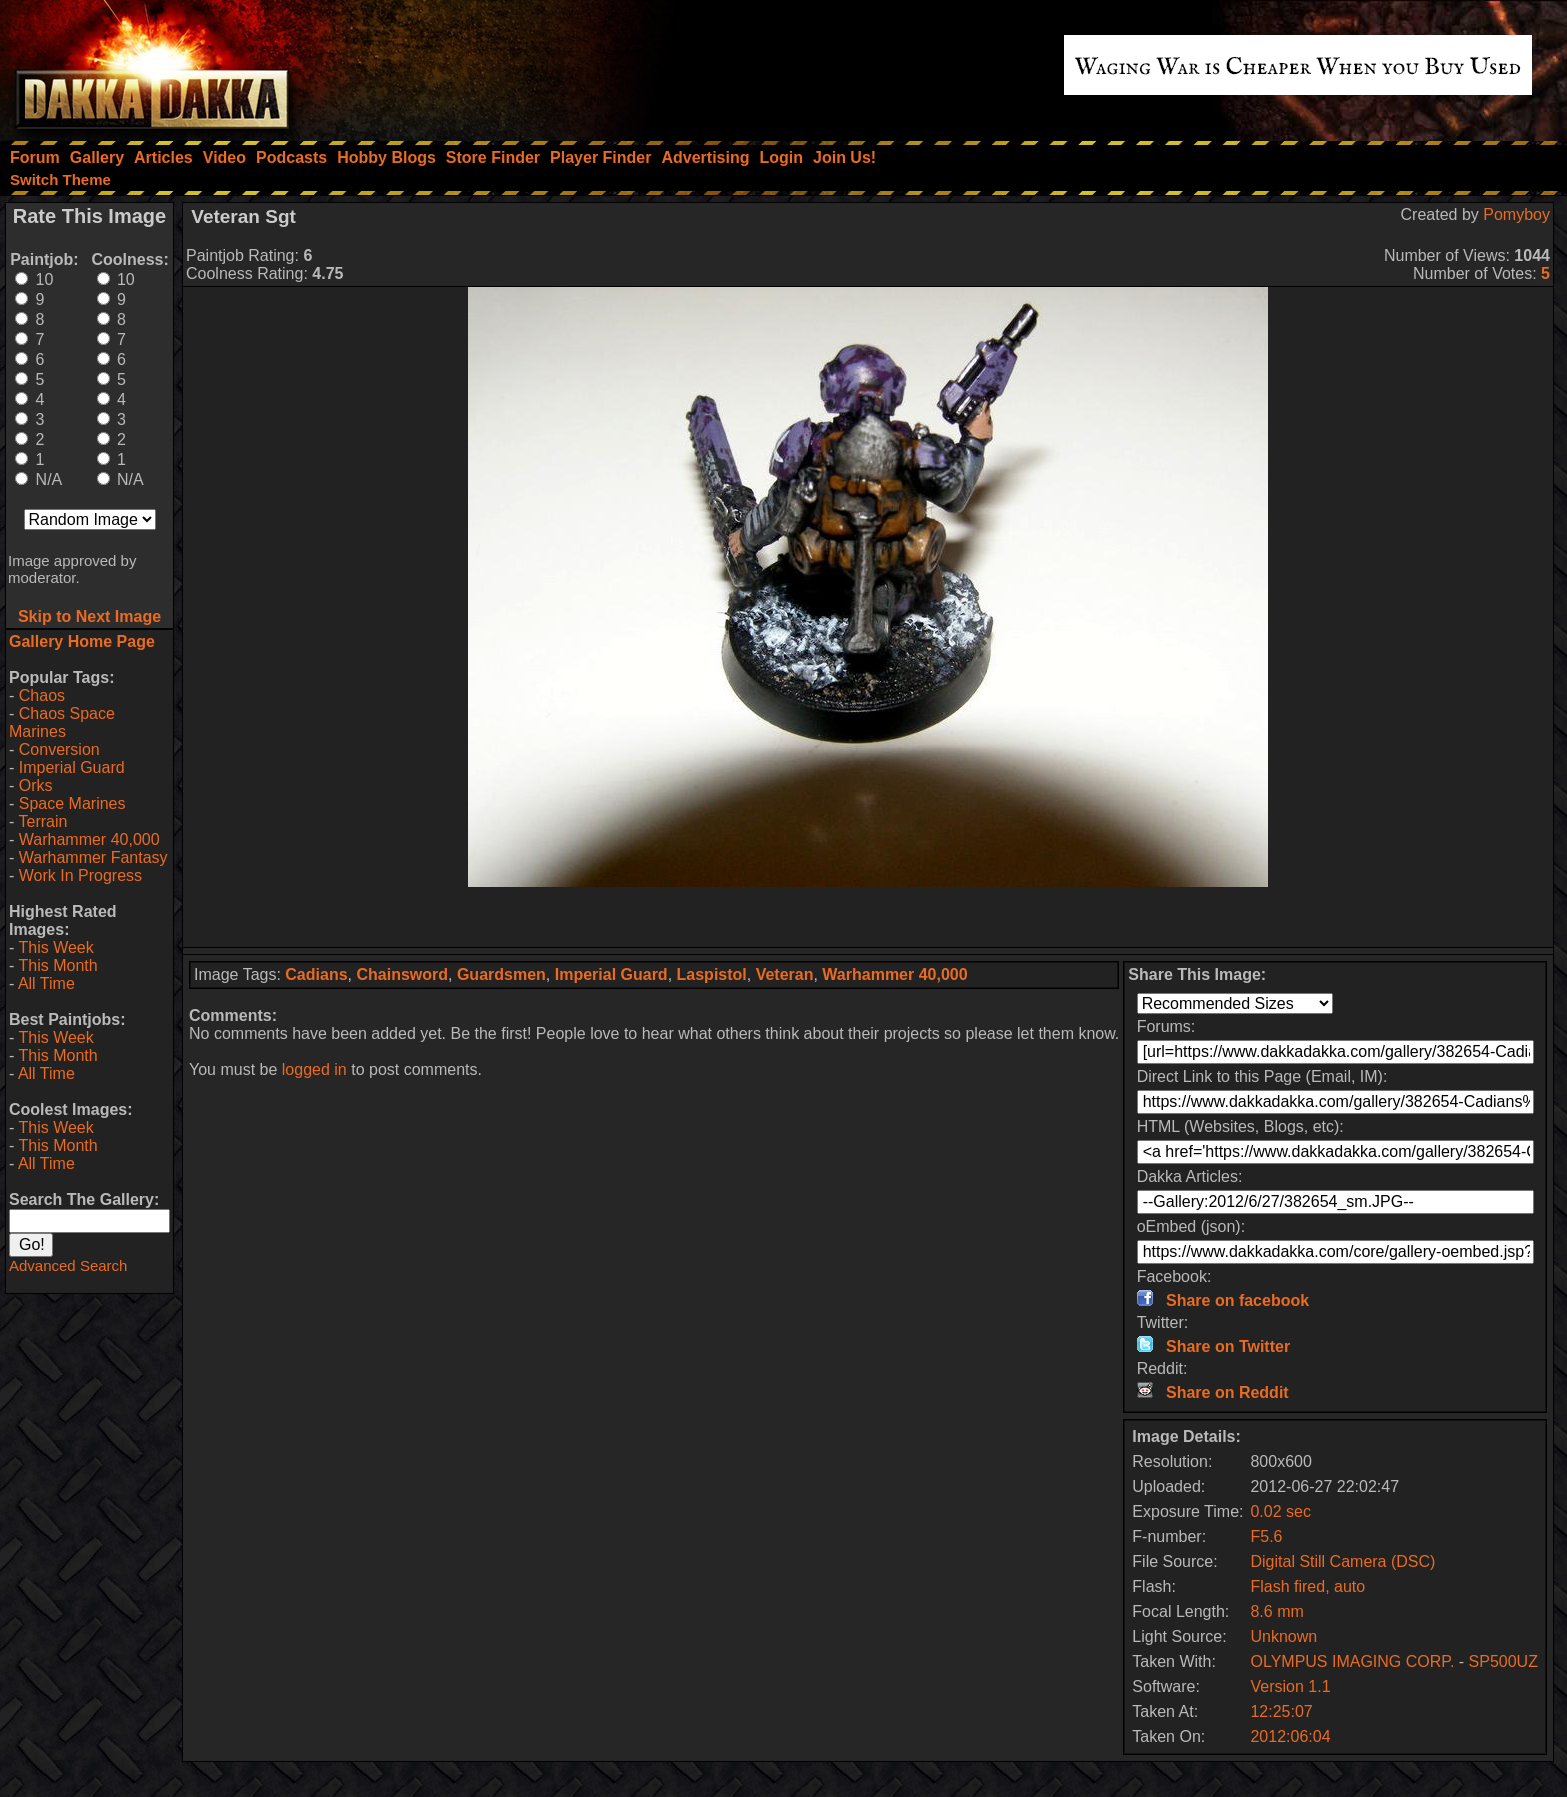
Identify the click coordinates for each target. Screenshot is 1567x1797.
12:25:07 (1281, 1711)
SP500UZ (1503, 1661)
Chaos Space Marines (62, 722)
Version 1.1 (1290, 1686)
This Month (57, 965)
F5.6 (1266, 1536)
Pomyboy (1516, 214)
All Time (46, 983)
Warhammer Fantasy (93, 857)
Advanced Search (68, 1265)
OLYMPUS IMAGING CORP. (1352, 1661)
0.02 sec (1280, 1511)
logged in (314, 1069)
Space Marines (72, 803)
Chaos (42, 695)
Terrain (42, 821)
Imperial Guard (72, 767)
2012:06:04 (1290, 1736)
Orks (36, 785)
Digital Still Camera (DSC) (1342, 1561)
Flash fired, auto (1307, 1586)
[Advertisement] (868, 917)
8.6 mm (1276, 1611)
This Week (55, 947)
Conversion (59, 749)
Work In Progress (80, 875)
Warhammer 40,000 (89, 839)
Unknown (1283, 1636)
